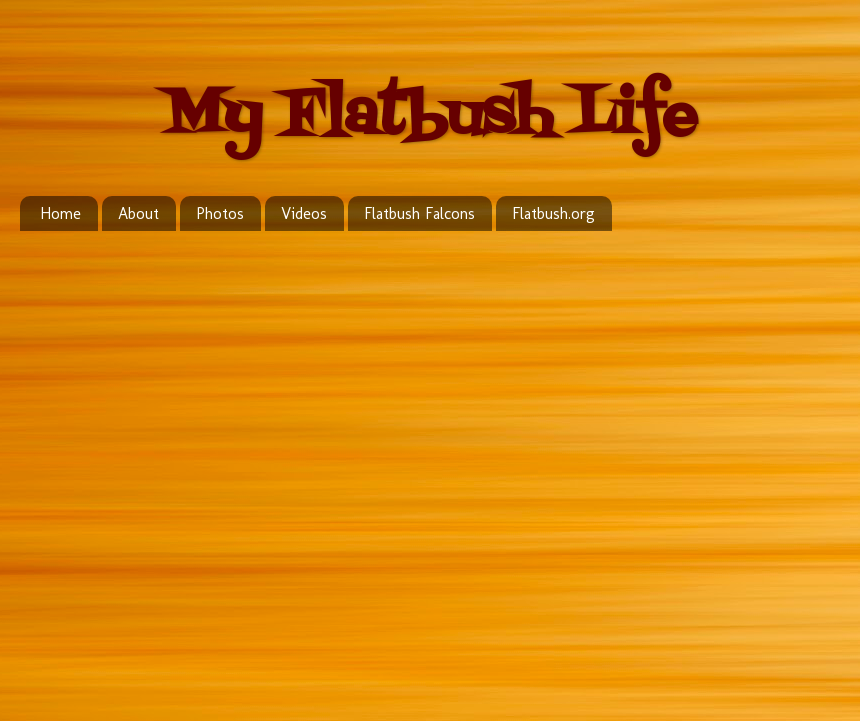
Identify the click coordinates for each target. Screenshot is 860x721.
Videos (304, 213)
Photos (220, 213)
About (138, 213)
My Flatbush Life (430, 117)
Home (60, 213)
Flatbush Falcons (419, 213)
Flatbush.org (553, 213)
